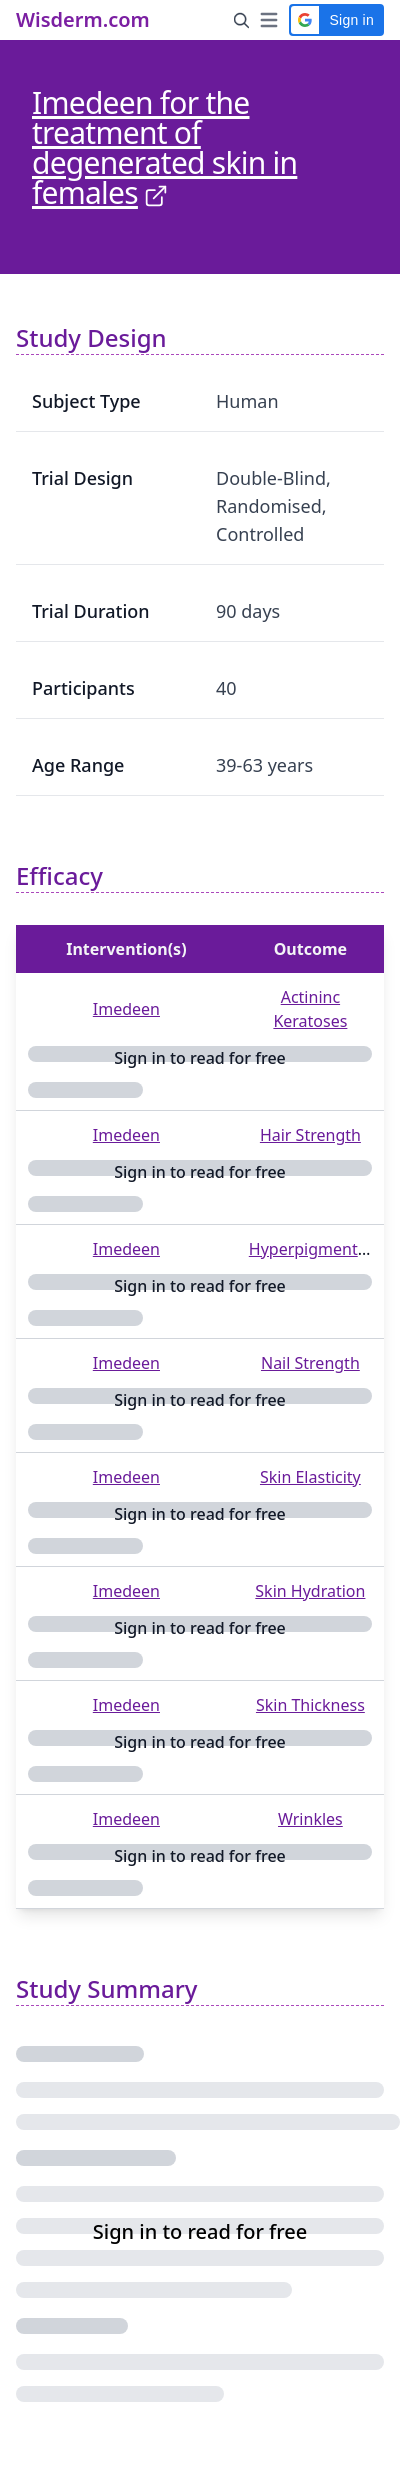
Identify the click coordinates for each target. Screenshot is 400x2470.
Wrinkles (310, 1819)
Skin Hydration (310, 1591)
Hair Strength (310, 1135)
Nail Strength (310, 1363)
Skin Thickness (310, 1705)
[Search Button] (241, 20)
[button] (336, 20)
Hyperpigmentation (322, 1249)
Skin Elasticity (310, 1477)
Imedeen (126, 1009)
